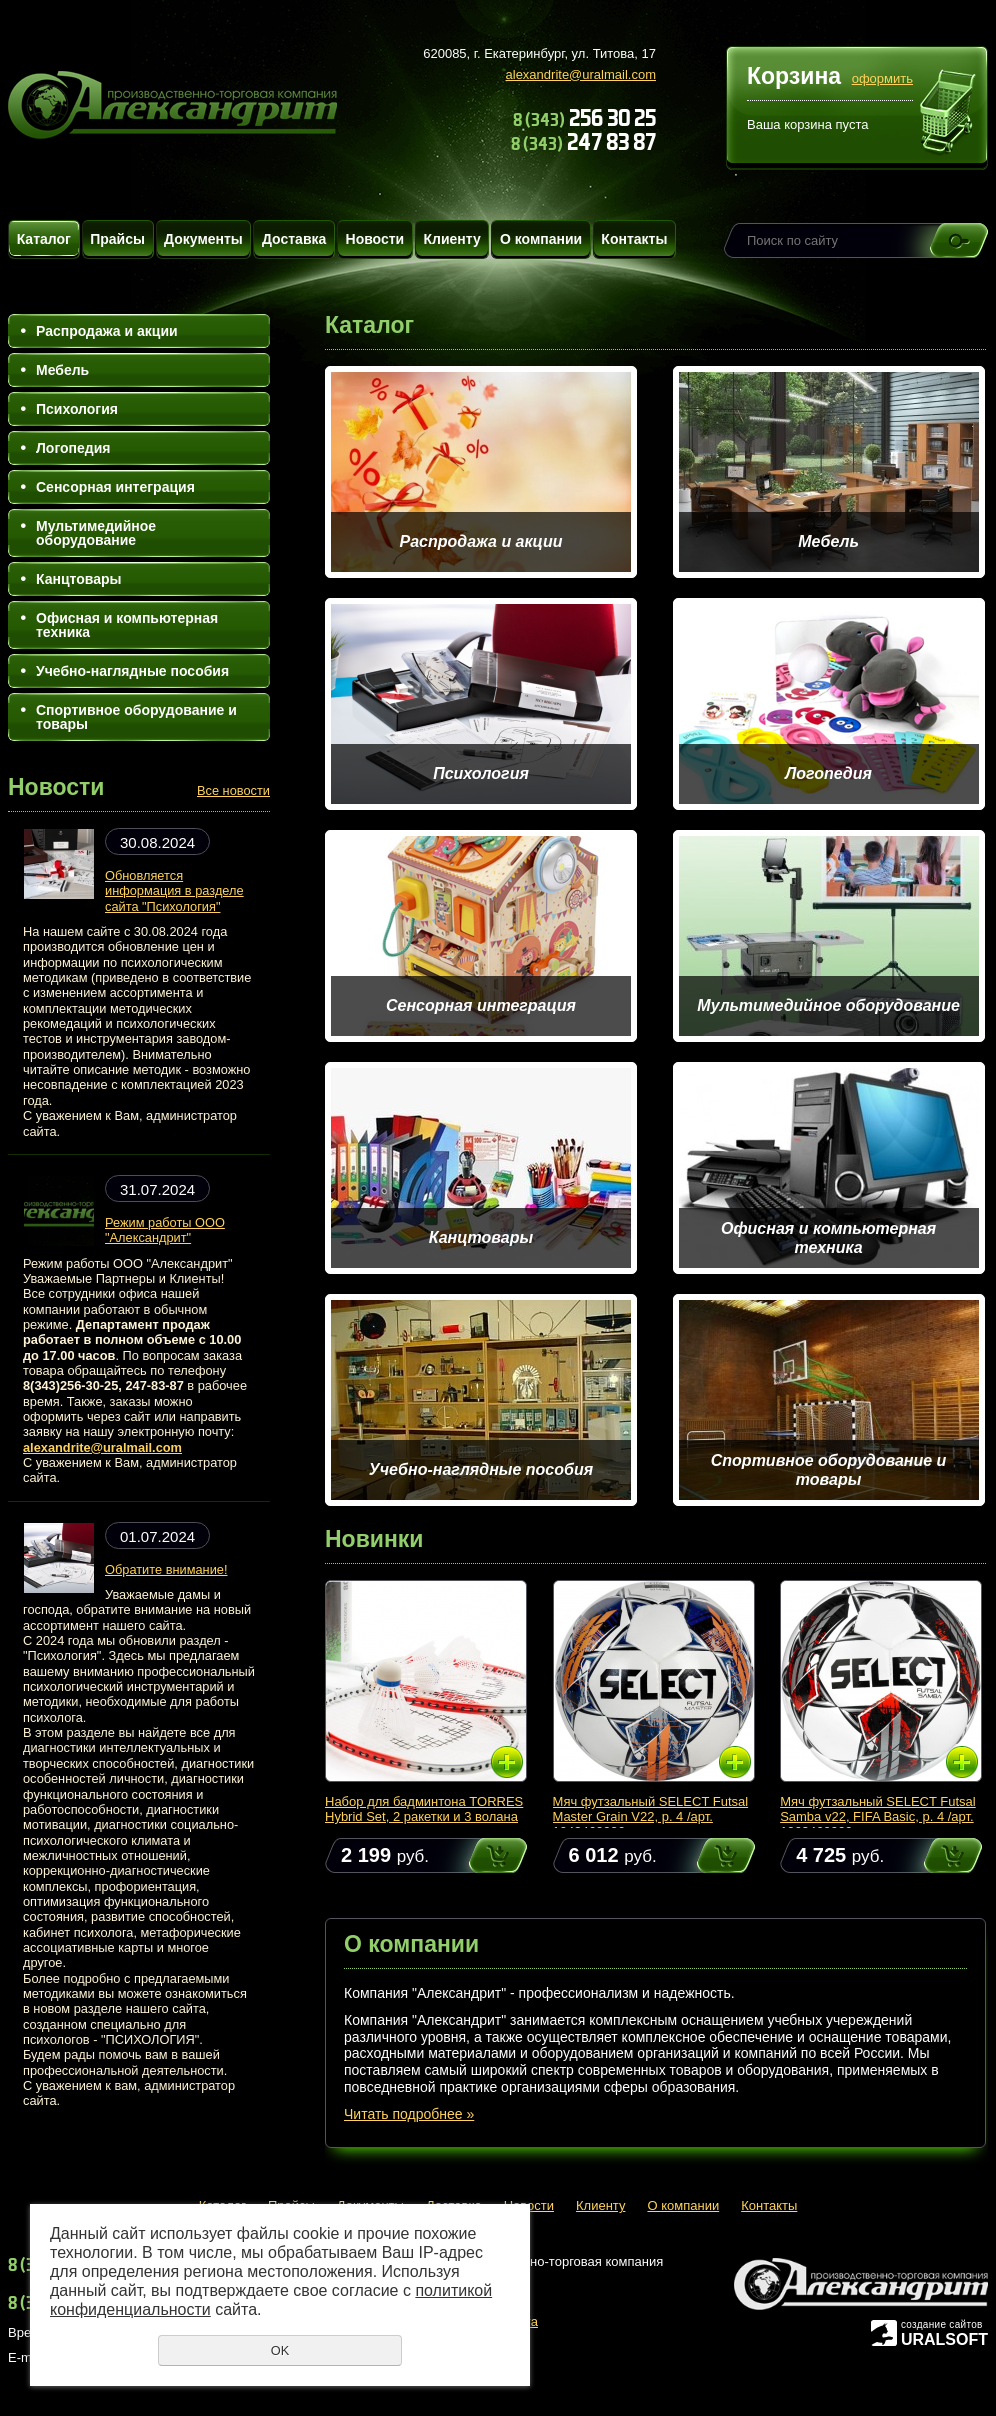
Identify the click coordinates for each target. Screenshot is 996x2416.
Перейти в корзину (948, 114)
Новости (375, 239)
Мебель (62, 370)
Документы (203, 239)
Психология (77, 409)
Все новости (233, 790)
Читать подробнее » (409, 2114)
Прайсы (117, 239)
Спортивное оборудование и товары (136, 717)
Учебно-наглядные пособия (132, 671)
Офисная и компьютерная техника (127, 625)
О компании (541, 239)
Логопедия (73, 448)
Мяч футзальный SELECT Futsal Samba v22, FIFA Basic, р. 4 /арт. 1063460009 (878, 1816)
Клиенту (451, 239)
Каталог (44, 239)
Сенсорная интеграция (115, 487)
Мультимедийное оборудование (96, 533)
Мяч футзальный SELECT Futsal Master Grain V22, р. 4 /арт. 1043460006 (651, 1816)
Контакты (634, 239)
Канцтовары (79, 579)
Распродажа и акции (107, 331)
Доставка (294, 239)
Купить (479, 1855)
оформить (882, 78)
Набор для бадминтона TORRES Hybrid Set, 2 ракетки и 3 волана (424, 1809)
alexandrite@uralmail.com (581, 74)
